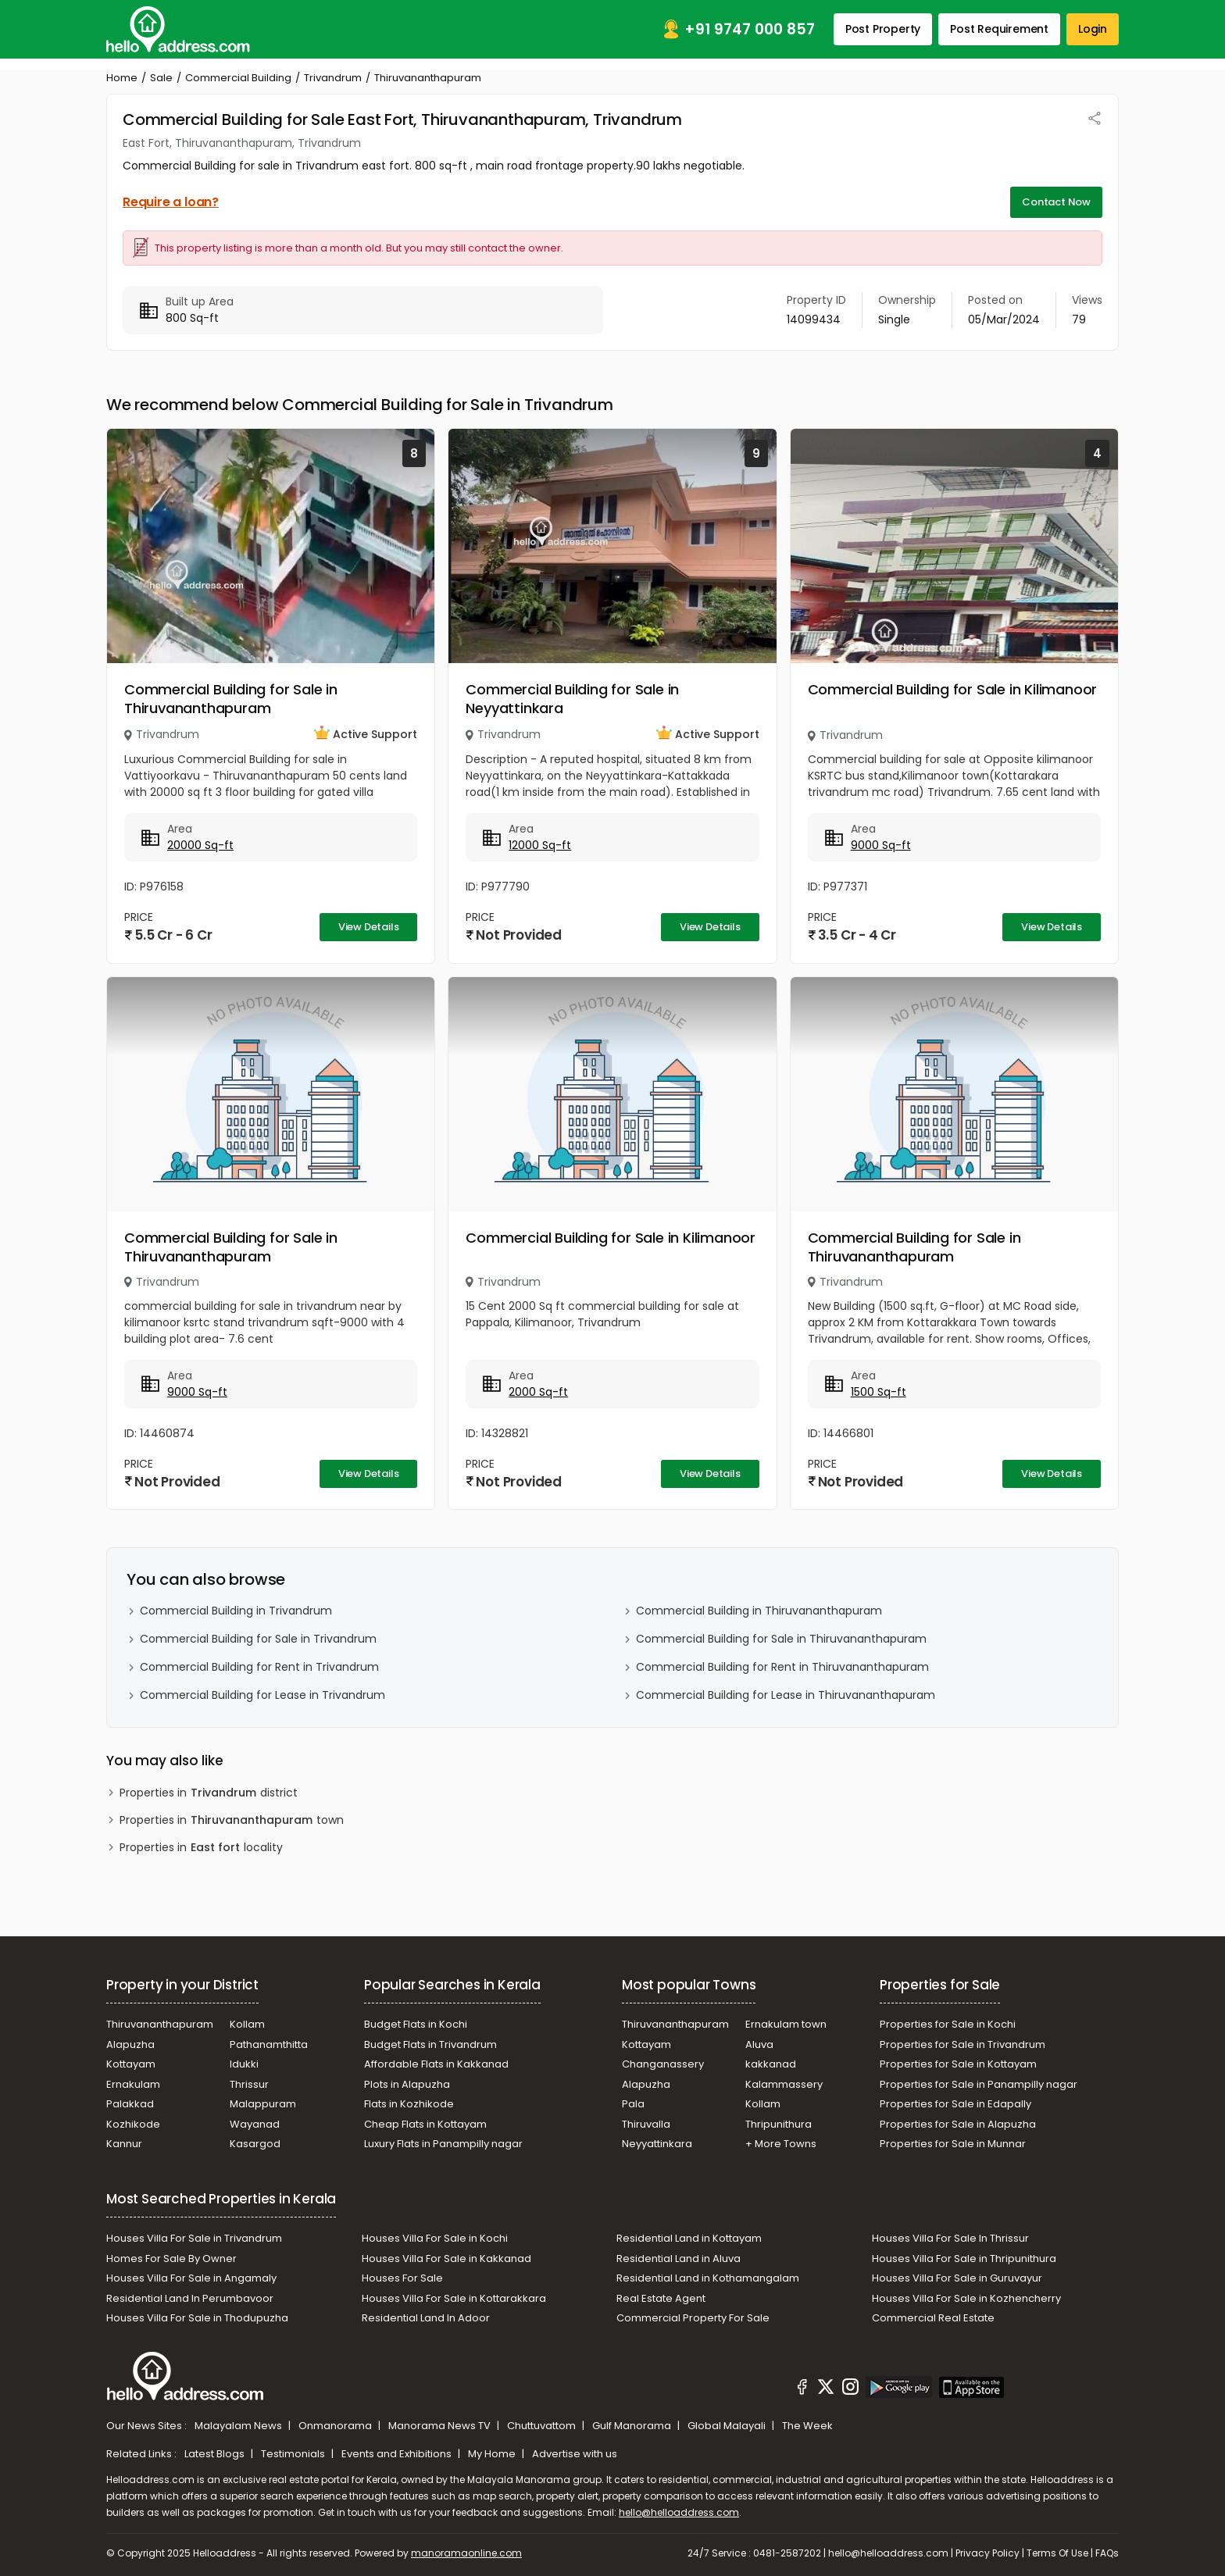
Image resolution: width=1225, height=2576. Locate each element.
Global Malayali (728, 2425)
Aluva (759, 2044)
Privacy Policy (987, 2553)
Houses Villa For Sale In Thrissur (950, 2238)
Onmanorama (336, 2425)
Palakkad (130, 2103)
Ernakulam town (786, 2024)
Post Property (882, 29)
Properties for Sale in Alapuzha (958, 2124)
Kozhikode (133, 2124)
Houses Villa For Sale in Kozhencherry (966, 2298)
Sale (161, 77)
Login (1092, 29)
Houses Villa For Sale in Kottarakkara (454, 2298)
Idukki (244, 2064)
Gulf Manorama (632, 2425)
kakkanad (770, 2064)
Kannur (124, 2143)
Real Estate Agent (660, 2298)
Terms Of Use (1057, 2553)
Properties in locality (201, 1847)
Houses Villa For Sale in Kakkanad (446, 2258)
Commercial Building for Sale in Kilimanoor (953, 689)
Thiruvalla (646, 2124)
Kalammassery (784, 2084)
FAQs (1107, 2553)
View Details (368, 926)
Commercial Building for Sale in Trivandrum (258, 1639)
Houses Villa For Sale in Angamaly (191, 2278)
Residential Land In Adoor (426, 2317)
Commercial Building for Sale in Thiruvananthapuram (231, 699)
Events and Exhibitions (397, 2453)
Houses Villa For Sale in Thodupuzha (197, 2317)
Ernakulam (133, 2084)
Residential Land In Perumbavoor (189, 2298)
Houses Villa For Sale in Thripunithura (964, 2258)
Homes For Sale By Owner (171, 2258)
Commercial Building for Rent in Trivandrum (259, 1667)
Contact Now (1056, 201)
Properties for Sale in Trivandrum (962, 2044)
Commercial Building (238, 77)
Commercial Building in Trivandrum (236, 1610)
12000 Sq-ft (540, 845)
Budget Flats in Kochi (415, 2024)
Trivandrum (333, 77)
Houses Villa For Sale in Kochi (435, 2238)
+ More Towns (780, 2143)
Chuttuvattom (542, 2425)
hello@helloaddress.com (679, 2512)
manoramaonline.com (466, 2553)
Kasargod (255, 2143)
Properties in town (232, 1820)
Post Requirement (999, 29)
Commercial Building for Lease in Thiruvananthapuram (785, 1695)
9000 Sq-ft (881, 845)
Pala (633, 2103)
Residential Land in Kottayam (689, 2238)
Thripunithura (778, 2124)
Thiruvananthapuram (159, 2024)
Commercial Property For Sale (693, 2317)
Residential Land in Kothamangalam (707, 2278)
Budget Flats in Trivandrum (430, 2044)
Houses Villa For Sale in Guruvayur (957, 2278)
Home (122, 77)
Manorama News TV (440, 2425)
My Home (493, 2453)
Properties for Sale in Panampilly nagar (978, 2084)
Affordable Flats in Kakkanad (436, 2064)
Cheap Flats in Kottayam (425, 2124)
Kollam (247, 2024)
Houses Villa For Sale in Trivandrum (194, 2238)
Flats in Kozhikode (409, 2103)
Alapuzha (130, 2044)
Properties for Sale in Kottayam (958, 2064)
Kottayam (130, 2064)
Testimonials (294, 2453)
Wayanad (255, 2124)
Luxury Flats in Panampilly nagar (443, 2143)
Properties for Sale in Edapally (955, 2103)
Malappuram (263, 2103)
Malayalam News (239, 2425)
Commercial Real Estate (933, 2317)
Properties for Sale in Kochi (948, 2024)
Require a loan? (171, 202)
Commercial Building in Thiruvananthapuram (759, 1610)
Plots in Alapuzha (407, 2084)
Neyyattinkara (657, 2143)
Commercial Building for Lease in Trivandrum (262, 1695)
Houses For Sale (402, 2278)
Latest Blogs (215, 2453)
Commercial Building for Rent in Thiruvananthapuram (782, 1667)
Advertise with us (574, 2453)
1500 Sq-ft (878, 1392)
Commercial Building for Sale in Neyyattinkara (572, 699)
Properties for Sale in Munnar (953, 2143)
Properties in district (209, 1793)
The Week (807, 2425)
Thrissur (249, 2084)
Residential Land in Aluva (678, 2258)
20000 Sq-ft (200, 845)
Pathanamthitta (269, 2044)
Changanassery (663, 2064)
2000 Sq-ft (538, 1392)
